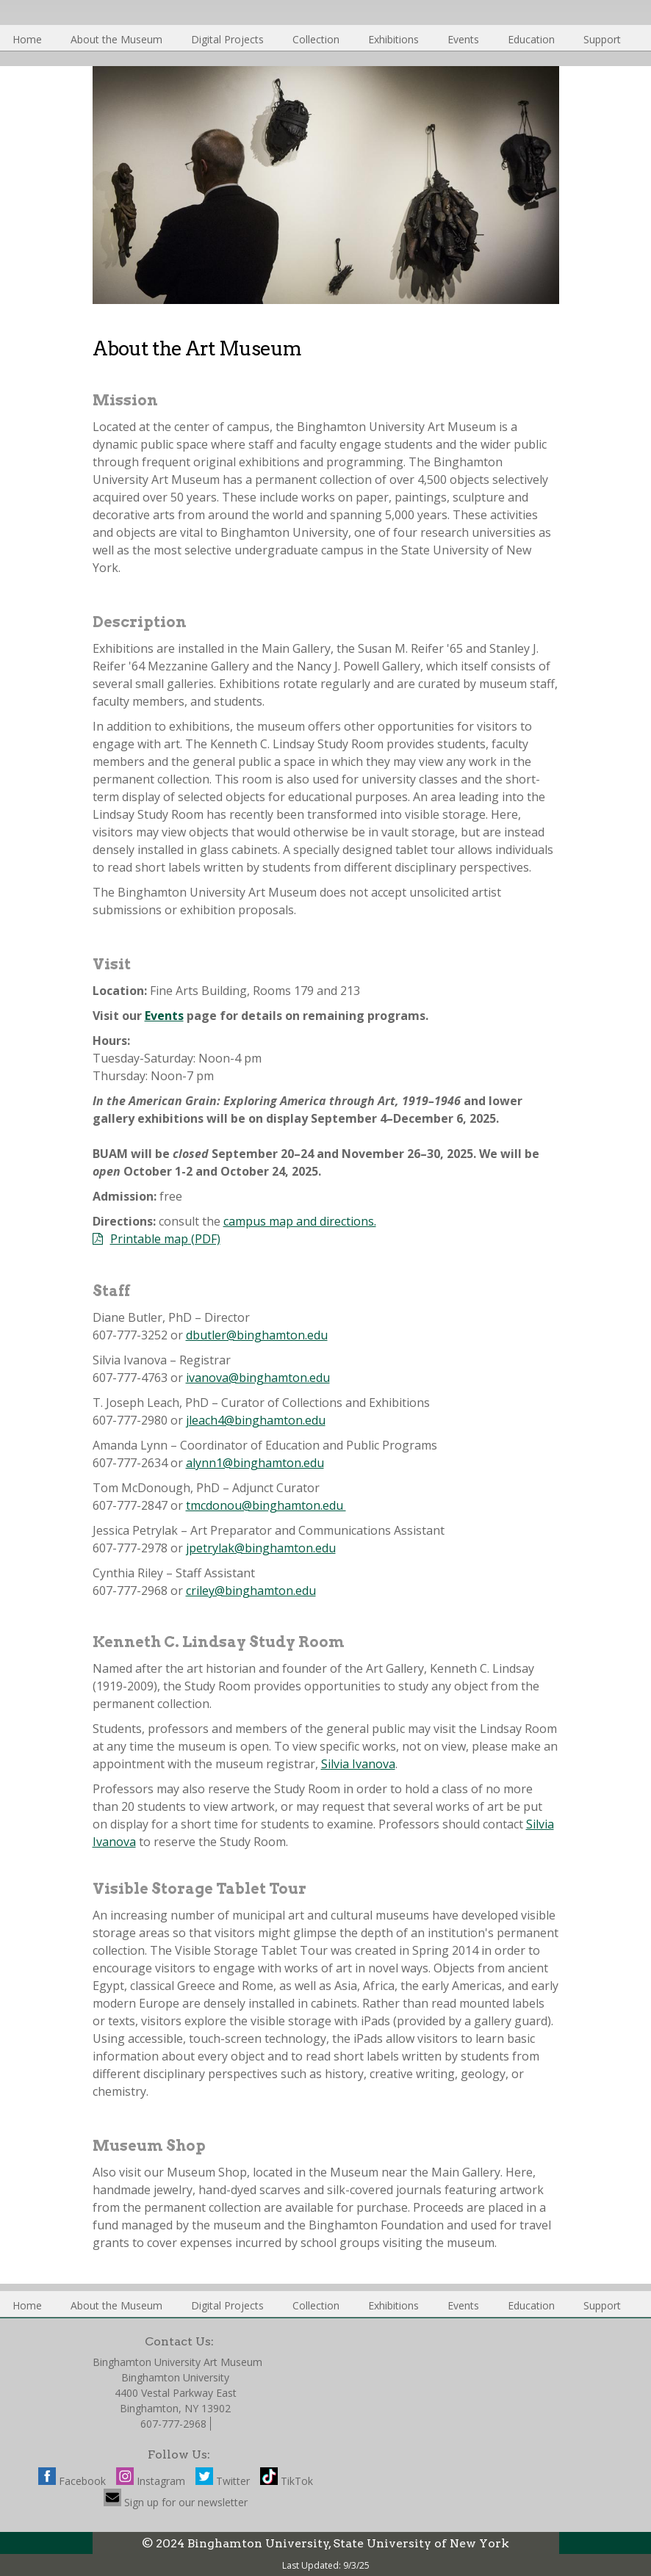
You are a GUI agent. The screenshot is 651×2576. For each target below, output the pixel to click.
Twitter (222, 2481)
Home (27, 39)
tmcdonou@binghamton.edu (266, 1505)
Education (531, 39)
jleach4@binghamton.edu (256, 1420)
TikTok (286, 2481)
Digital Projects (227, 39)
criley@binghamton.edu (251, 1590)
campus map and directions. (299, 1221)
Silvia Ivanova (358, 1764)
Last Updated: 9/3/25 (326, 2565)
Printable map (149, 1239)
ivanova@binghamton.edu (258, 1378)
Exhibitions (393, 39)
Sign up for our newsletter (176, 2502)
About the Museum (116, 39)
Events (463, 39)
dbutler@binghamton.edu (257, 1335)
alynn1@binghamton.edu (255, 1463)
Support (602, 39)
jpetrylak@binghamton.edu (261, 1548)
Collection (315, 39)
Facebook (72, 2481)
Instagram (150, 2481)
